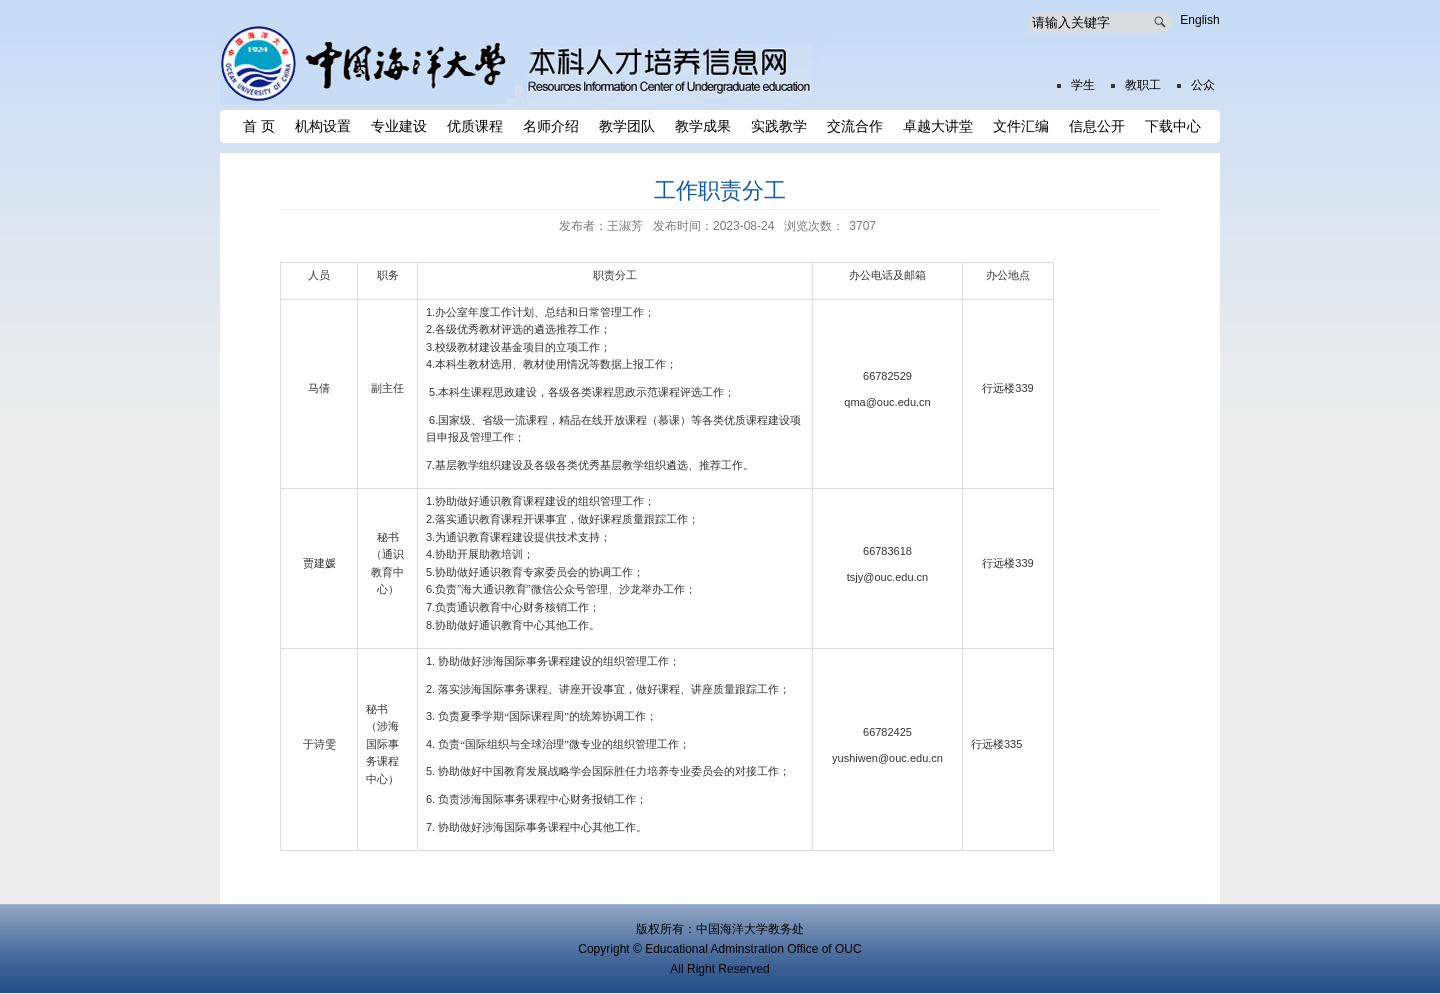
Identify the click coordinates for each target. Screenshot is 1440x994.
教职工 (1143, 85)
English (1199, 20)
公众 (1203, 85)
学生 (1083, 85)
